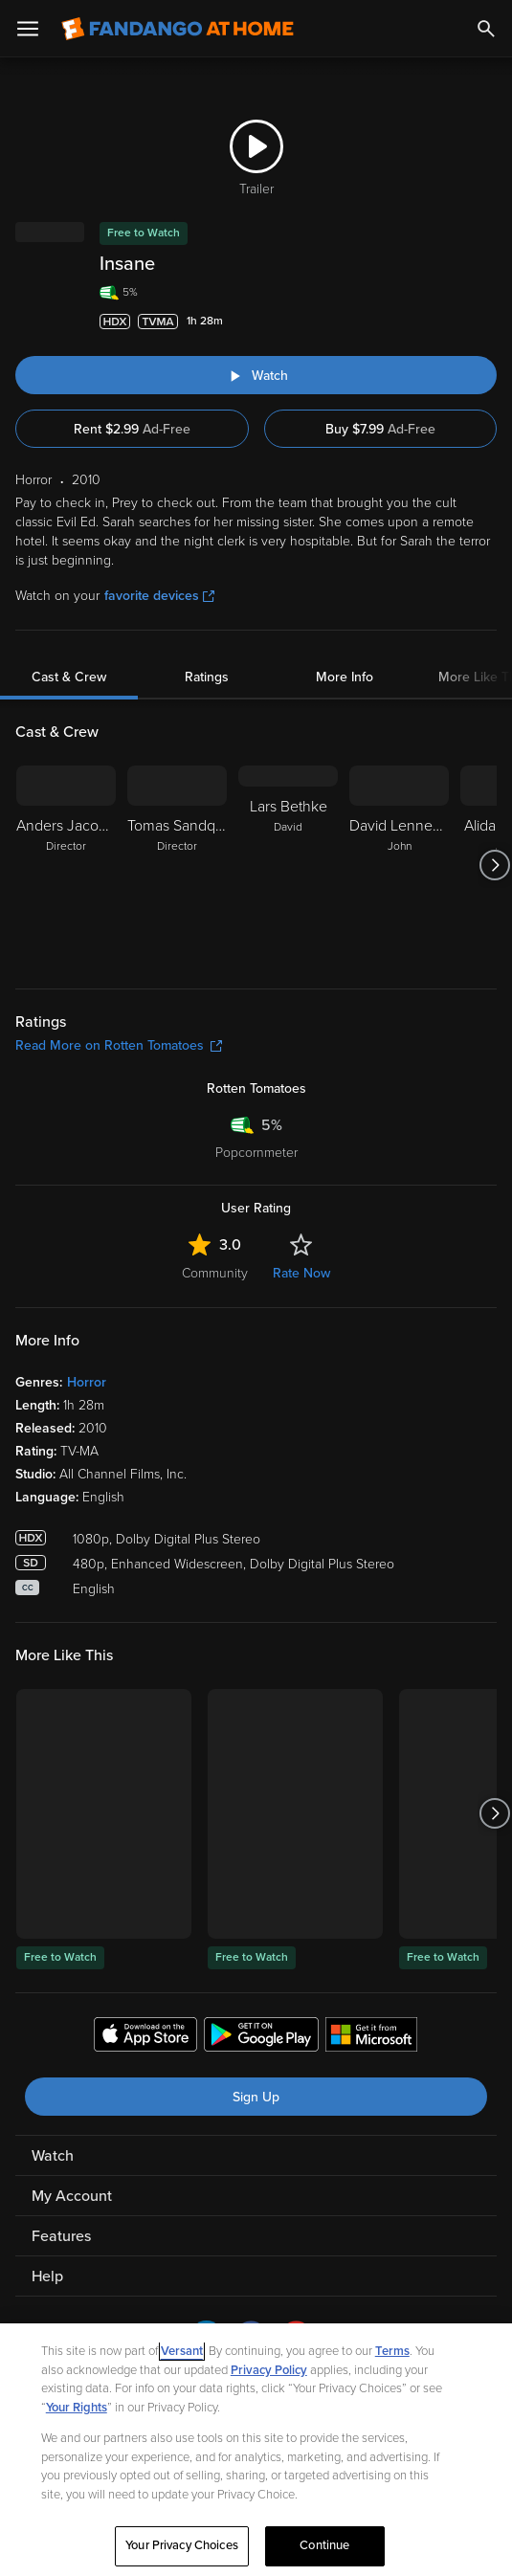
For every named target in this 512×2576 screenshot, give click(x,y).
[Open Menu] (27, 28)
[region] (256, 2449)
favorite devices (159, 596)
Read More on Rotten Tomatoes (118, 1045)
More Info (344, 677)
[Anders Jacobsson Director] (66, 865)
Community (215, 1273)
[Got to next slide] (494, 865)
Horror (86, 1382)
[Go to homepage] (177, 29)
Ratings (207, 677)
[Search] (486, 29)
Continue (324, 2545)
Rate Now (301, 1273)
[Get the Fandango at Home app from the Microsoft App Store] (371, 2037)
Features (61, 2236)
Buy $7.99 (380, 429)
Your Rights (76, 2407)
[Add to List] (487, 321)
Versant (182, 2351)
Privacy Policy (269, 2370)
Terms (392, 2351)
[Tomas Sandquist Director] (177, 865)
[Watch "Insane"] (256, 375)
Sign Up (256, 2097)
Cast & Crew (69, 677)
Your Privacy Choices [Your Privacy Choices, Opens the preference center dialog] (181, 2545)
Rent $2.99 (132, 429)
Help (47, 2276)
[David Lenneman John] (399, 865)
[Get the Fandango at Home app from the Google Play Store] (261, 2037)
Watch (53, 2155)
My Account (72, 2196)
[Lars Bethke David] (288, 865)
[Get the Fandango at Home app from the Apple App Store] (145, 2037)
